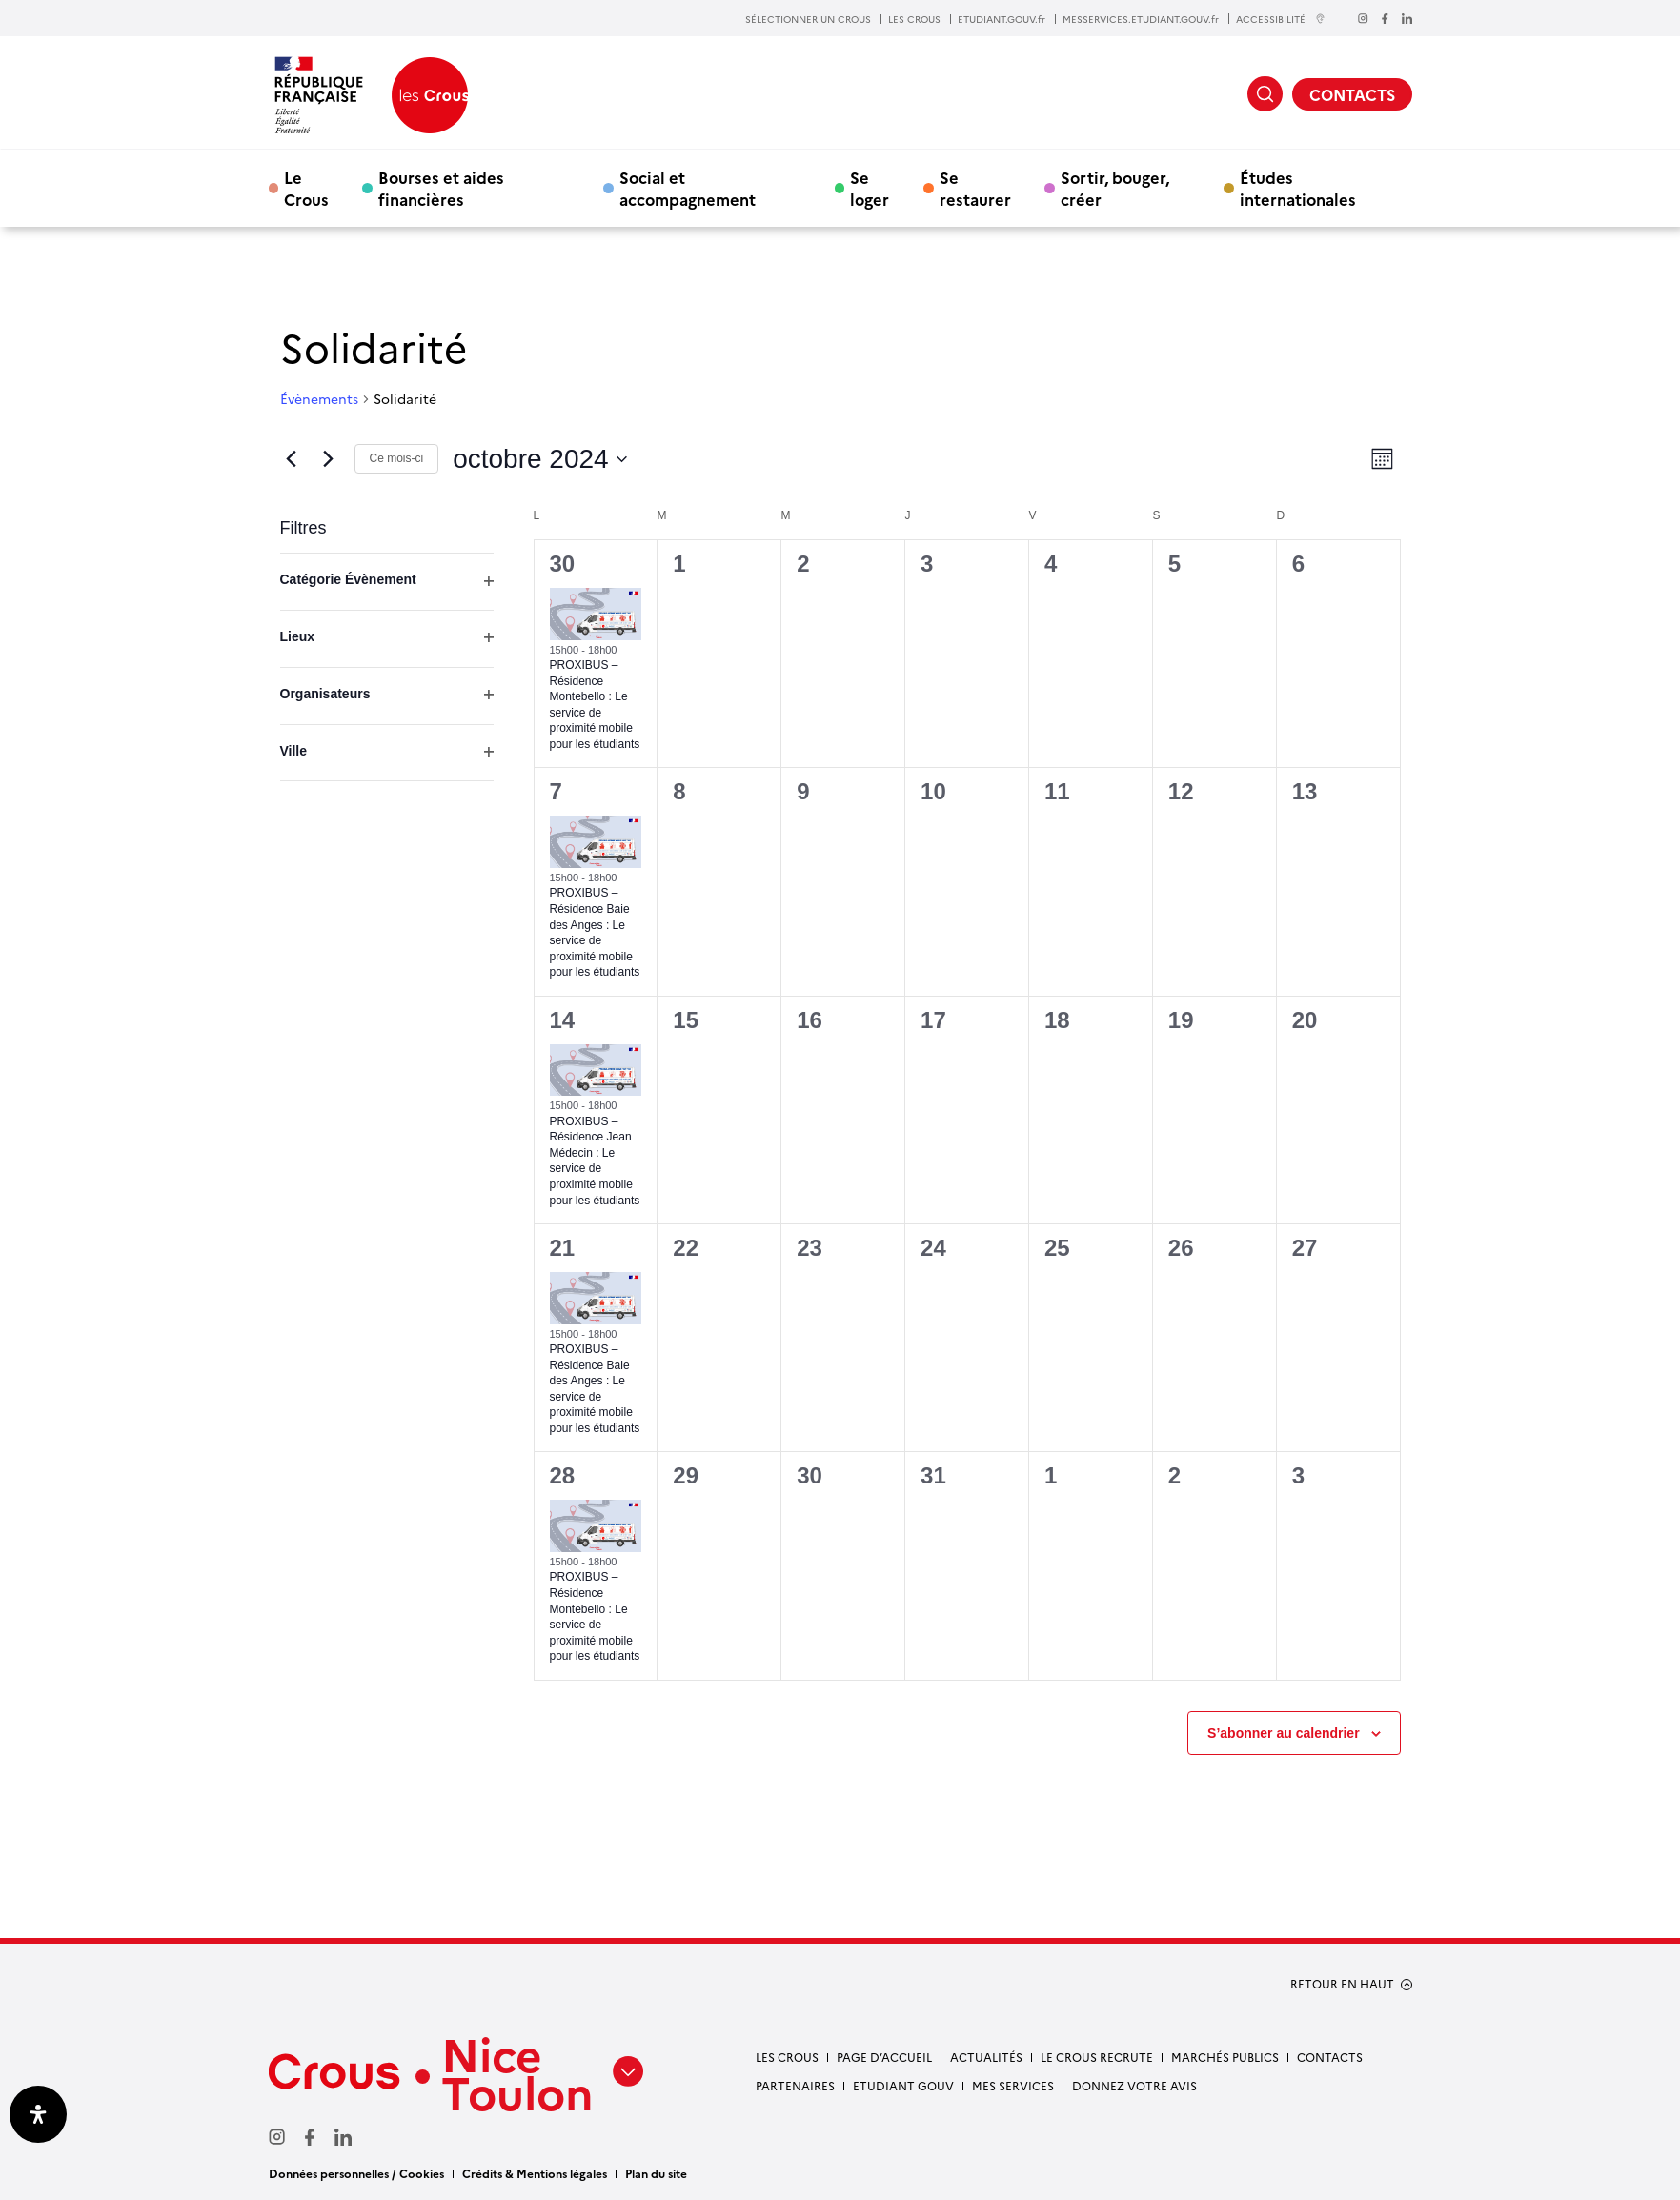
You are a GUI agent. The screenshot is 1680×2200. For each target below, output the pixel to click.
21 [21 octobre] (563, 1248)
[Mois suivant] (328, 459)
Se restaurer (975, 188)
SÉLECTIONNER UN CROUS (808, 19)
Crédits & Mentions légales (534, 2173)
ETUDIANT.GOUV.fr (1001, 19)
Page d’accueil (884, 2057)
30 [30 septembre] (563, 563)
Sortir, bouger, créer (1115, 188)
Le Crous (306, 188)
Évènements (319, 399)
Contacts (1330, 2057)
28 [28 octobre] (563, 1475)
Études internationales (1298, 188)
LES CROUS (914, 19)
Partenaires (795, 2085)
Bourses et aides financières (441, 188)
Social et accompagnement (687, 188)
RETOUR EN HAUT (1342, 1983)
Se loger (869, 188)
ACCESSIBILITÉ (1281, 18)
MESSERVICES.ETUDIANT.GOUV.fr (1141, 19)
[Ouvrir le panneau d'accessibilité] (38, 2114)
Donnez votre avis (1134, 2085)
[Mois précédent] (291, 459)
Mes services (1013, 2085)
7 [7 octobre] (556, 791)
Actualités (986, 2057)
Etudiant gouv (903, 2085)
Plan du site (656, 2173)
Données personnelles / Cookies (356, 2173)
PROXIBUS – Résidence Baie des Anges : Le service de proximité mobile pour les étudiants (595, 932)
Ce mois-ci (397, 458)
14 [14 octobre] (563, 1020)
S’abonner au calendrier (1283, 1733)
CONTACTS (1352, 94)
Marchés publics (1225, 2057)
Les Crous (787, 2057)
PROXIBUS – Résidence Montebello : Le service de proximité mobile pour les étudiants (595, 1616)
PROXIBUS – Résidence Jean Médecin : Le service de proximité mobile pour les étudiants (595, 1161)
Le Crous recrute (1097, 2057)
